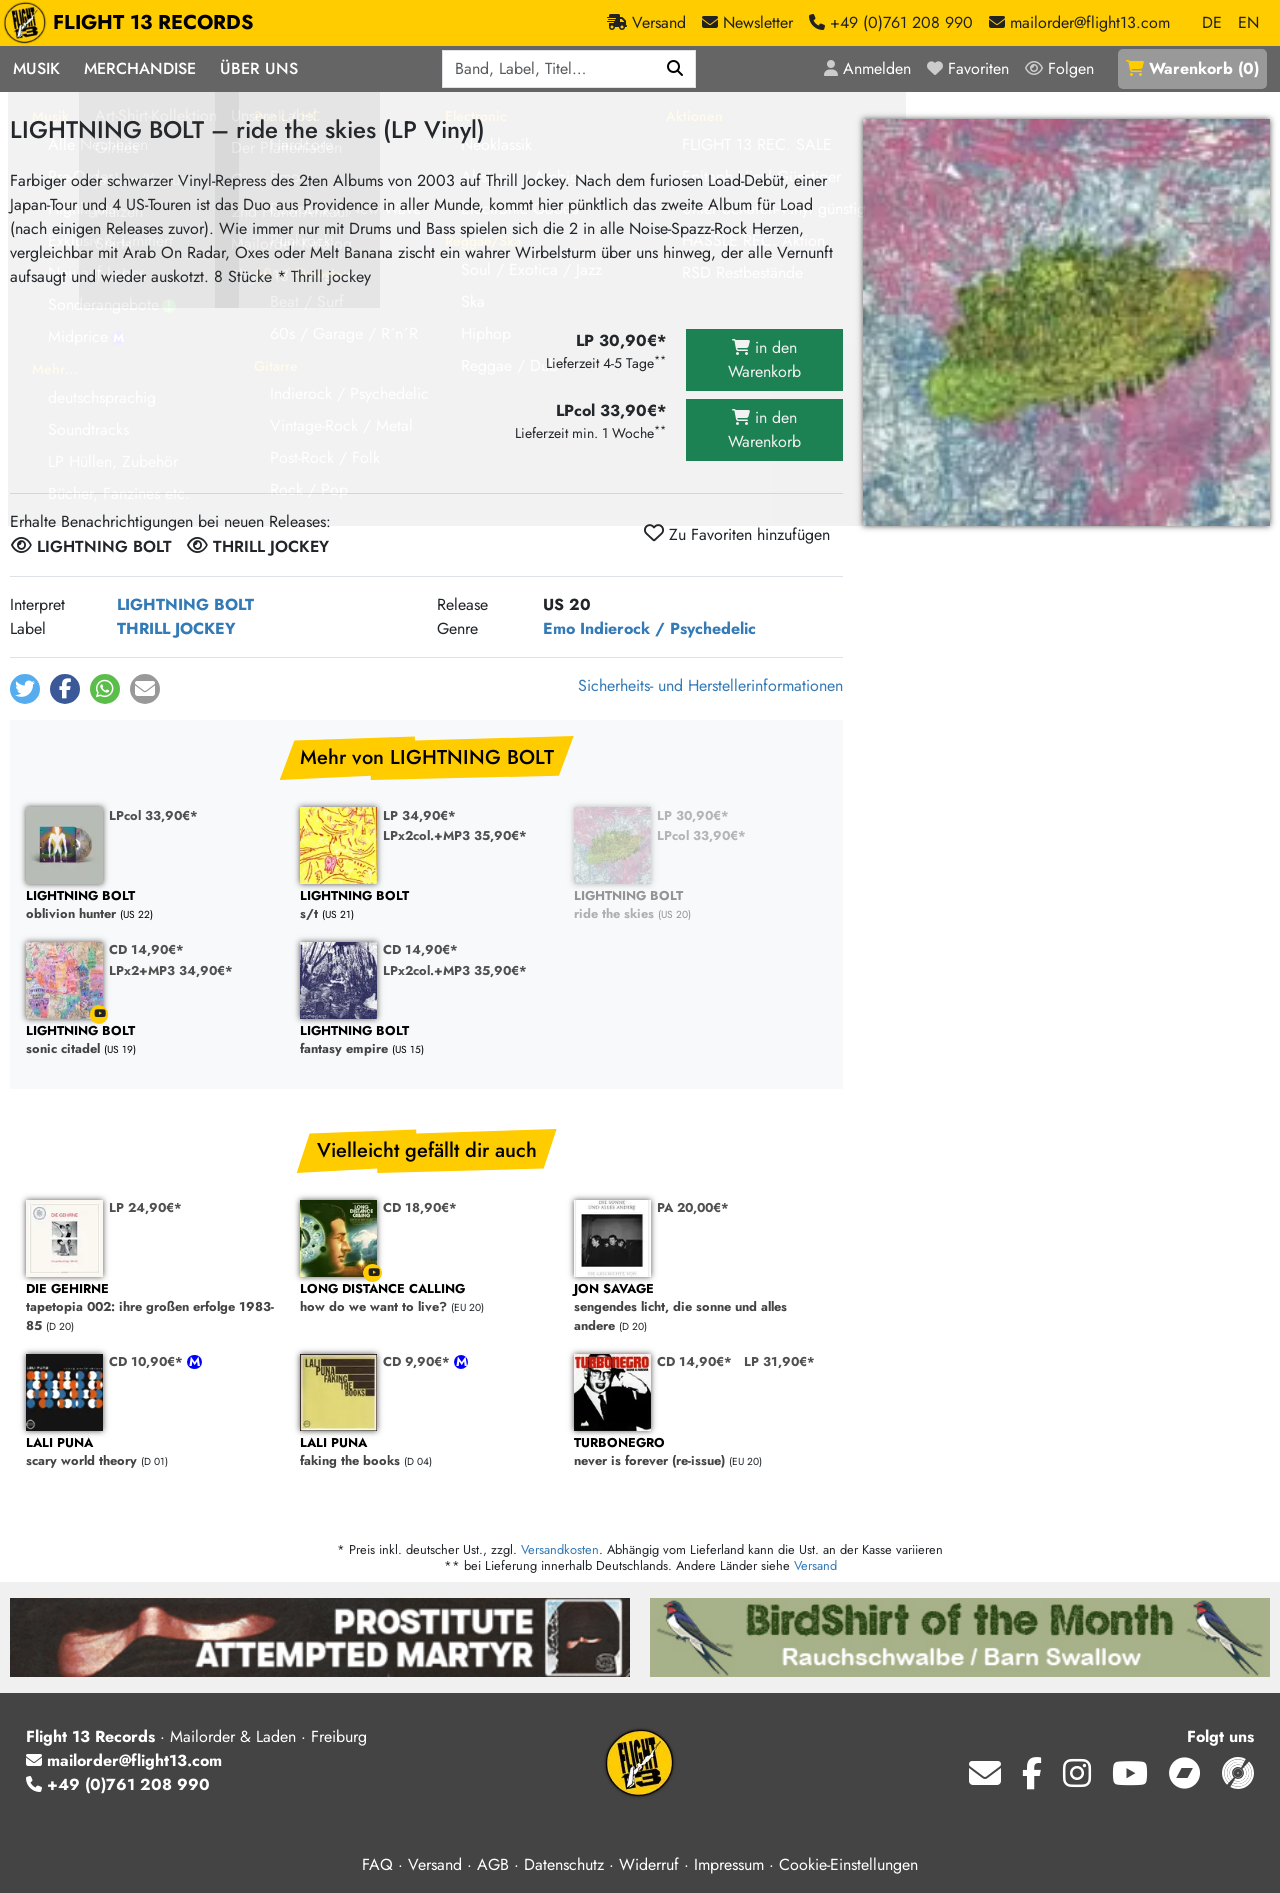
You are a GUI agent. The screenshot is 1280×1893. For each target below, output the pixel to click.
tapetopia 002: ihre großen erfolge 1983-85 (153, 1308)
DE (1212, 22)
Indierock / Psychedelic (668, 628)
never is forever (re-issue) (701, 1452)
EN (1248, 22)
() (1192, 68)
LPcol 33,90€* (153, 815)
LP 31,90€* (779, 1361)
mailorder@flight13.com (124, 1760)
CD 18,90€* (420, 1207)
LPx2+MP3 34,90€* (171, 970)
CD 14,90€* (146, 949)
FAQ (377, 1864)
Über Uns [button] (259, 68)
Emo (559, 628)
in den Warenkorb (764, 359)
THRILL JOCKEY (176, 628)
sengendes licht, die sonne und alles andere (701, 1308)
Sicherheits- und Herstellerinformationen (710, 685)
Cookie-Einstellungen (848, 1864)
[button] (25, 689)
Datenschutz (564, 1864)
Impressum (729, 1864)
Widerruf (649, 1864)
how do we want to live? (427, 1298)
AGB (493, 1864)
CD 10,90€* (148, 1361)
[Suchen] (675, 69)
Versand (815, 1565)
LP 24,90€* (145, 1207)
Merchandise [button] (140, 68)
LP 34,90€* (419, 815)
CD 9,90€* (418, 1361)
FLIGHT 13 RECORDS (133, 23)
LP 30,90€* (693, 815)
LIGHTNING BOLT (185, 604)
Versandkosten (560, 1549)
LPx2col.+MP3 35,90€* (455, 835)
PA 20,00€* (693, 1207)
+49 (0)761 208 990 (118, 1784)
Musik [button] (36, 68)
